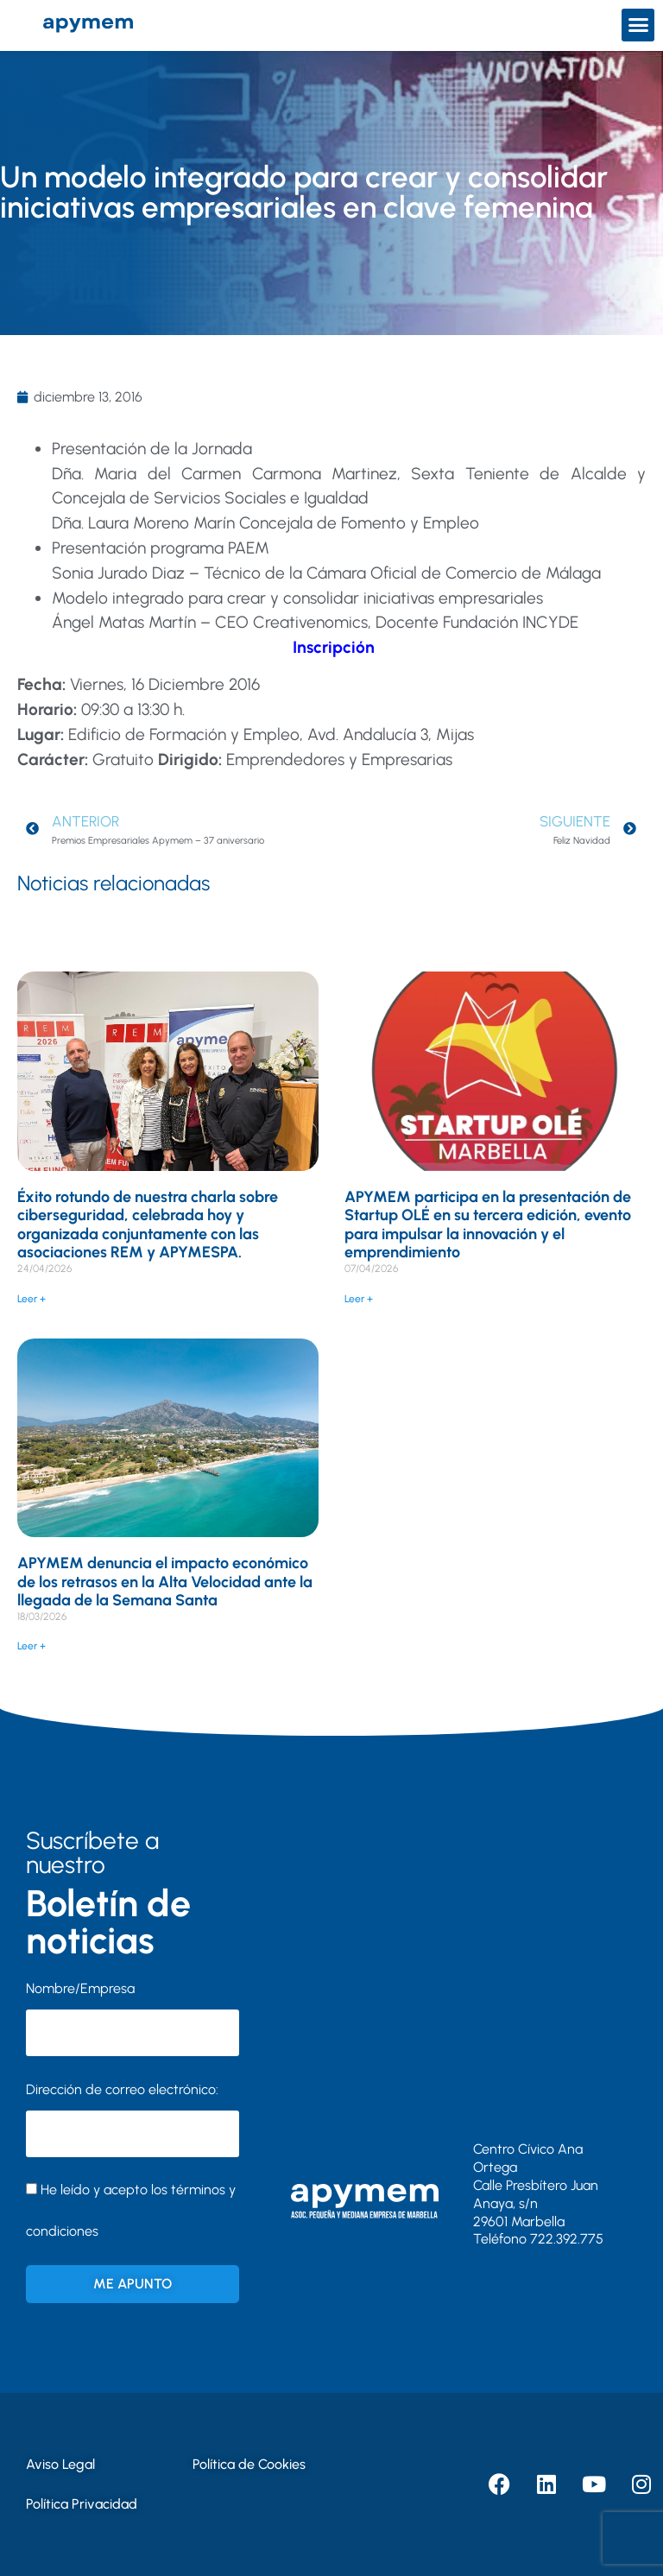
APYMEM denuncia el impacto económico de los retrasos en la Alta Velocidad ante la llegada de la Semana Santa (165, 1582)
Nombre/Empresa (80, 1988)
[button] (638, 25)
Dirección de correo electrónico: (132, 2119)
